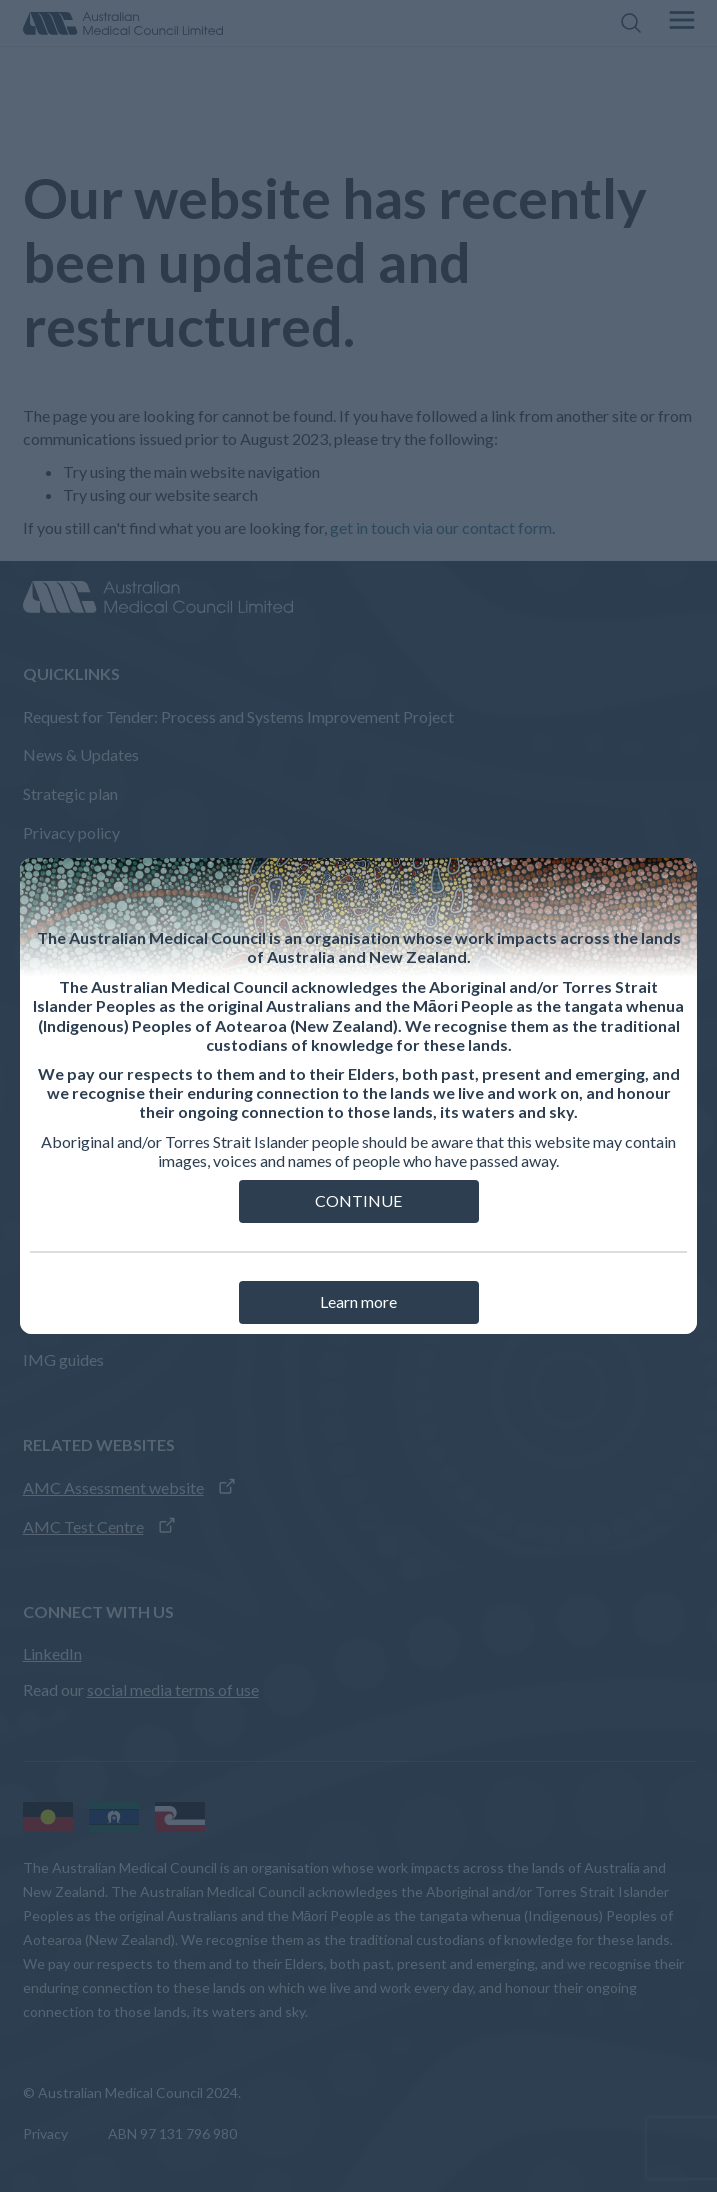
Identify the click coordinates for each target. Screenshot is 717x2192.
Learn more (358, 1301)
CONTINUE (358, 1200)
